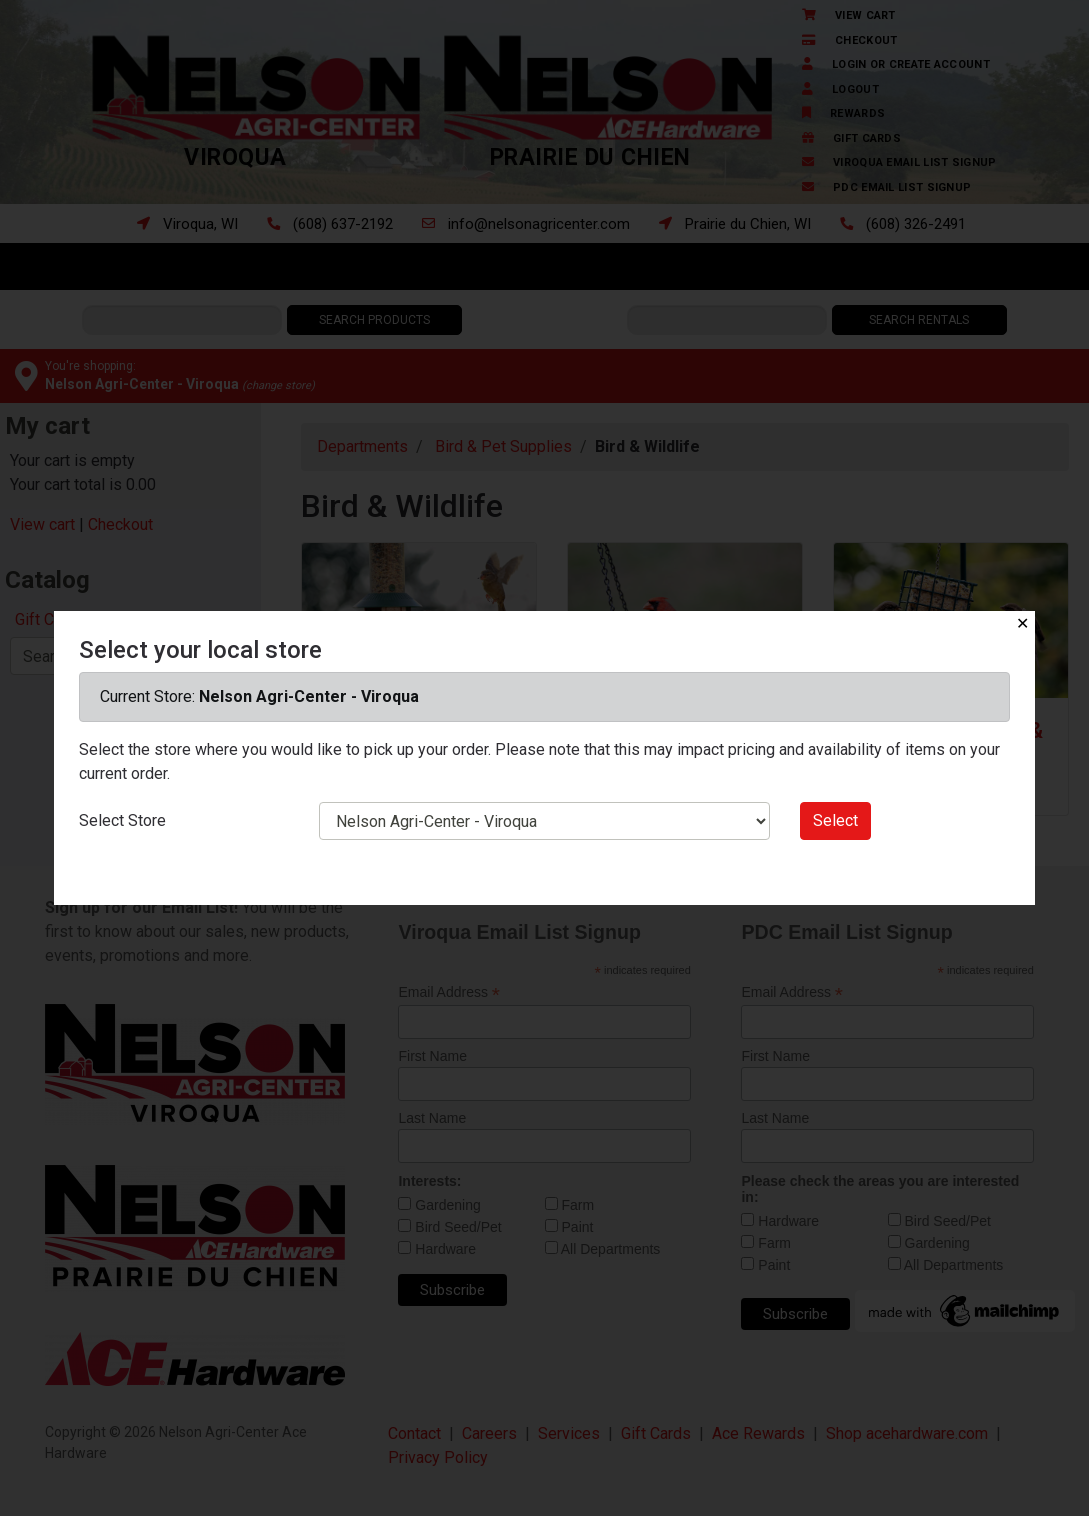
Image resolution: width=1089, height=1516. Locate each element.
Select (835, 820)
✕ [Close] (1022, 623)
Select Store (122, 820)
